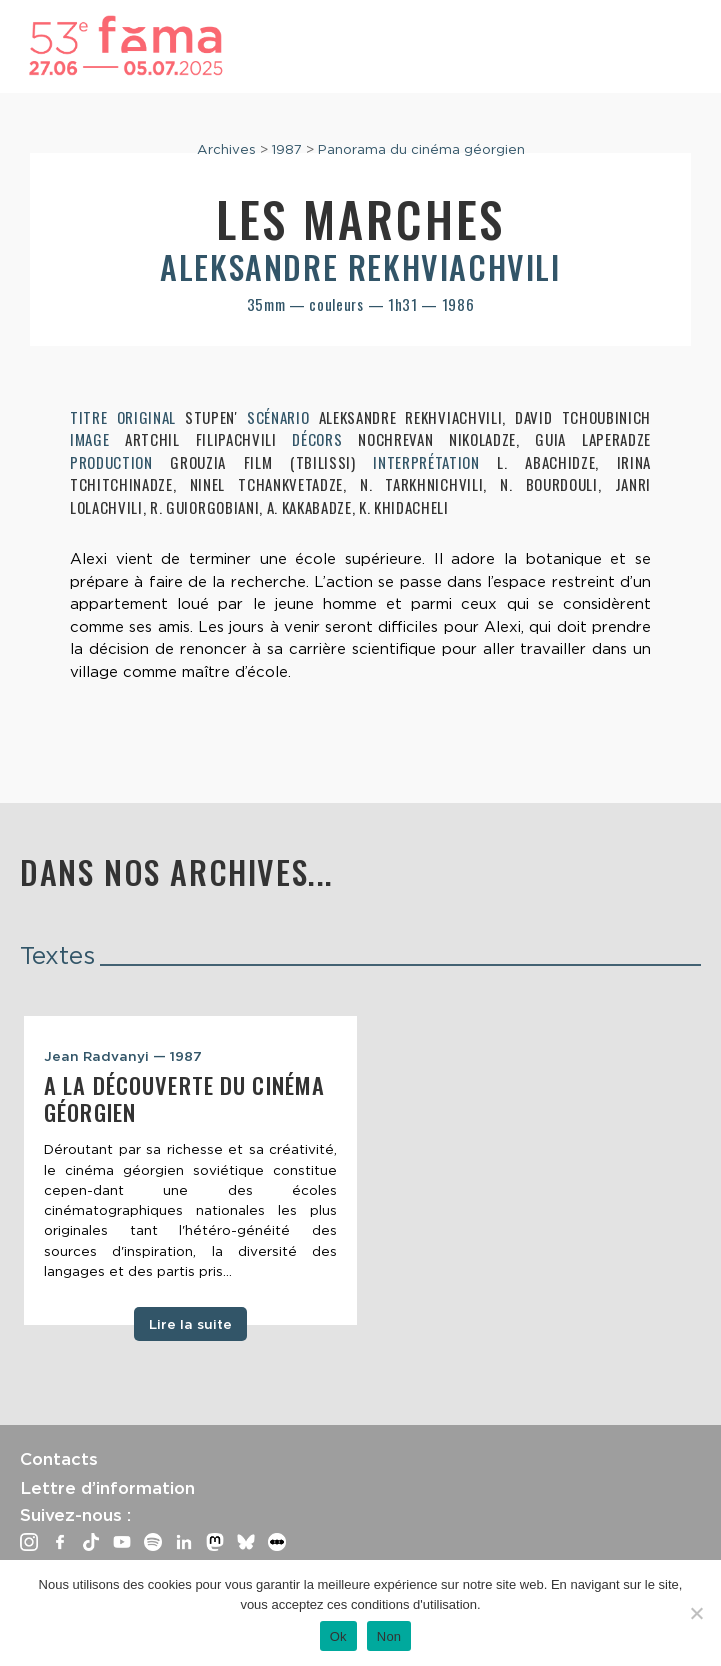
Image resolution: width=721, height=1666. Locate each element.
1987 (287, 149)
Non (389, 1636)
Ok (338, 1636)
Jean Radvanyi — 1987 (123, 1056)
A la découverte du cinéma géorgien (184, 1098)
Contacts (59, 1459)
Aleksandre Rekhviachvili (360, 266)
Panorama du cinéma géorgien (421, 149)
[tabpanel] (190, 1170)
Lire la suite (190, 1324)
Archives (226, 149)
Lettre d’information (107, 1488)
